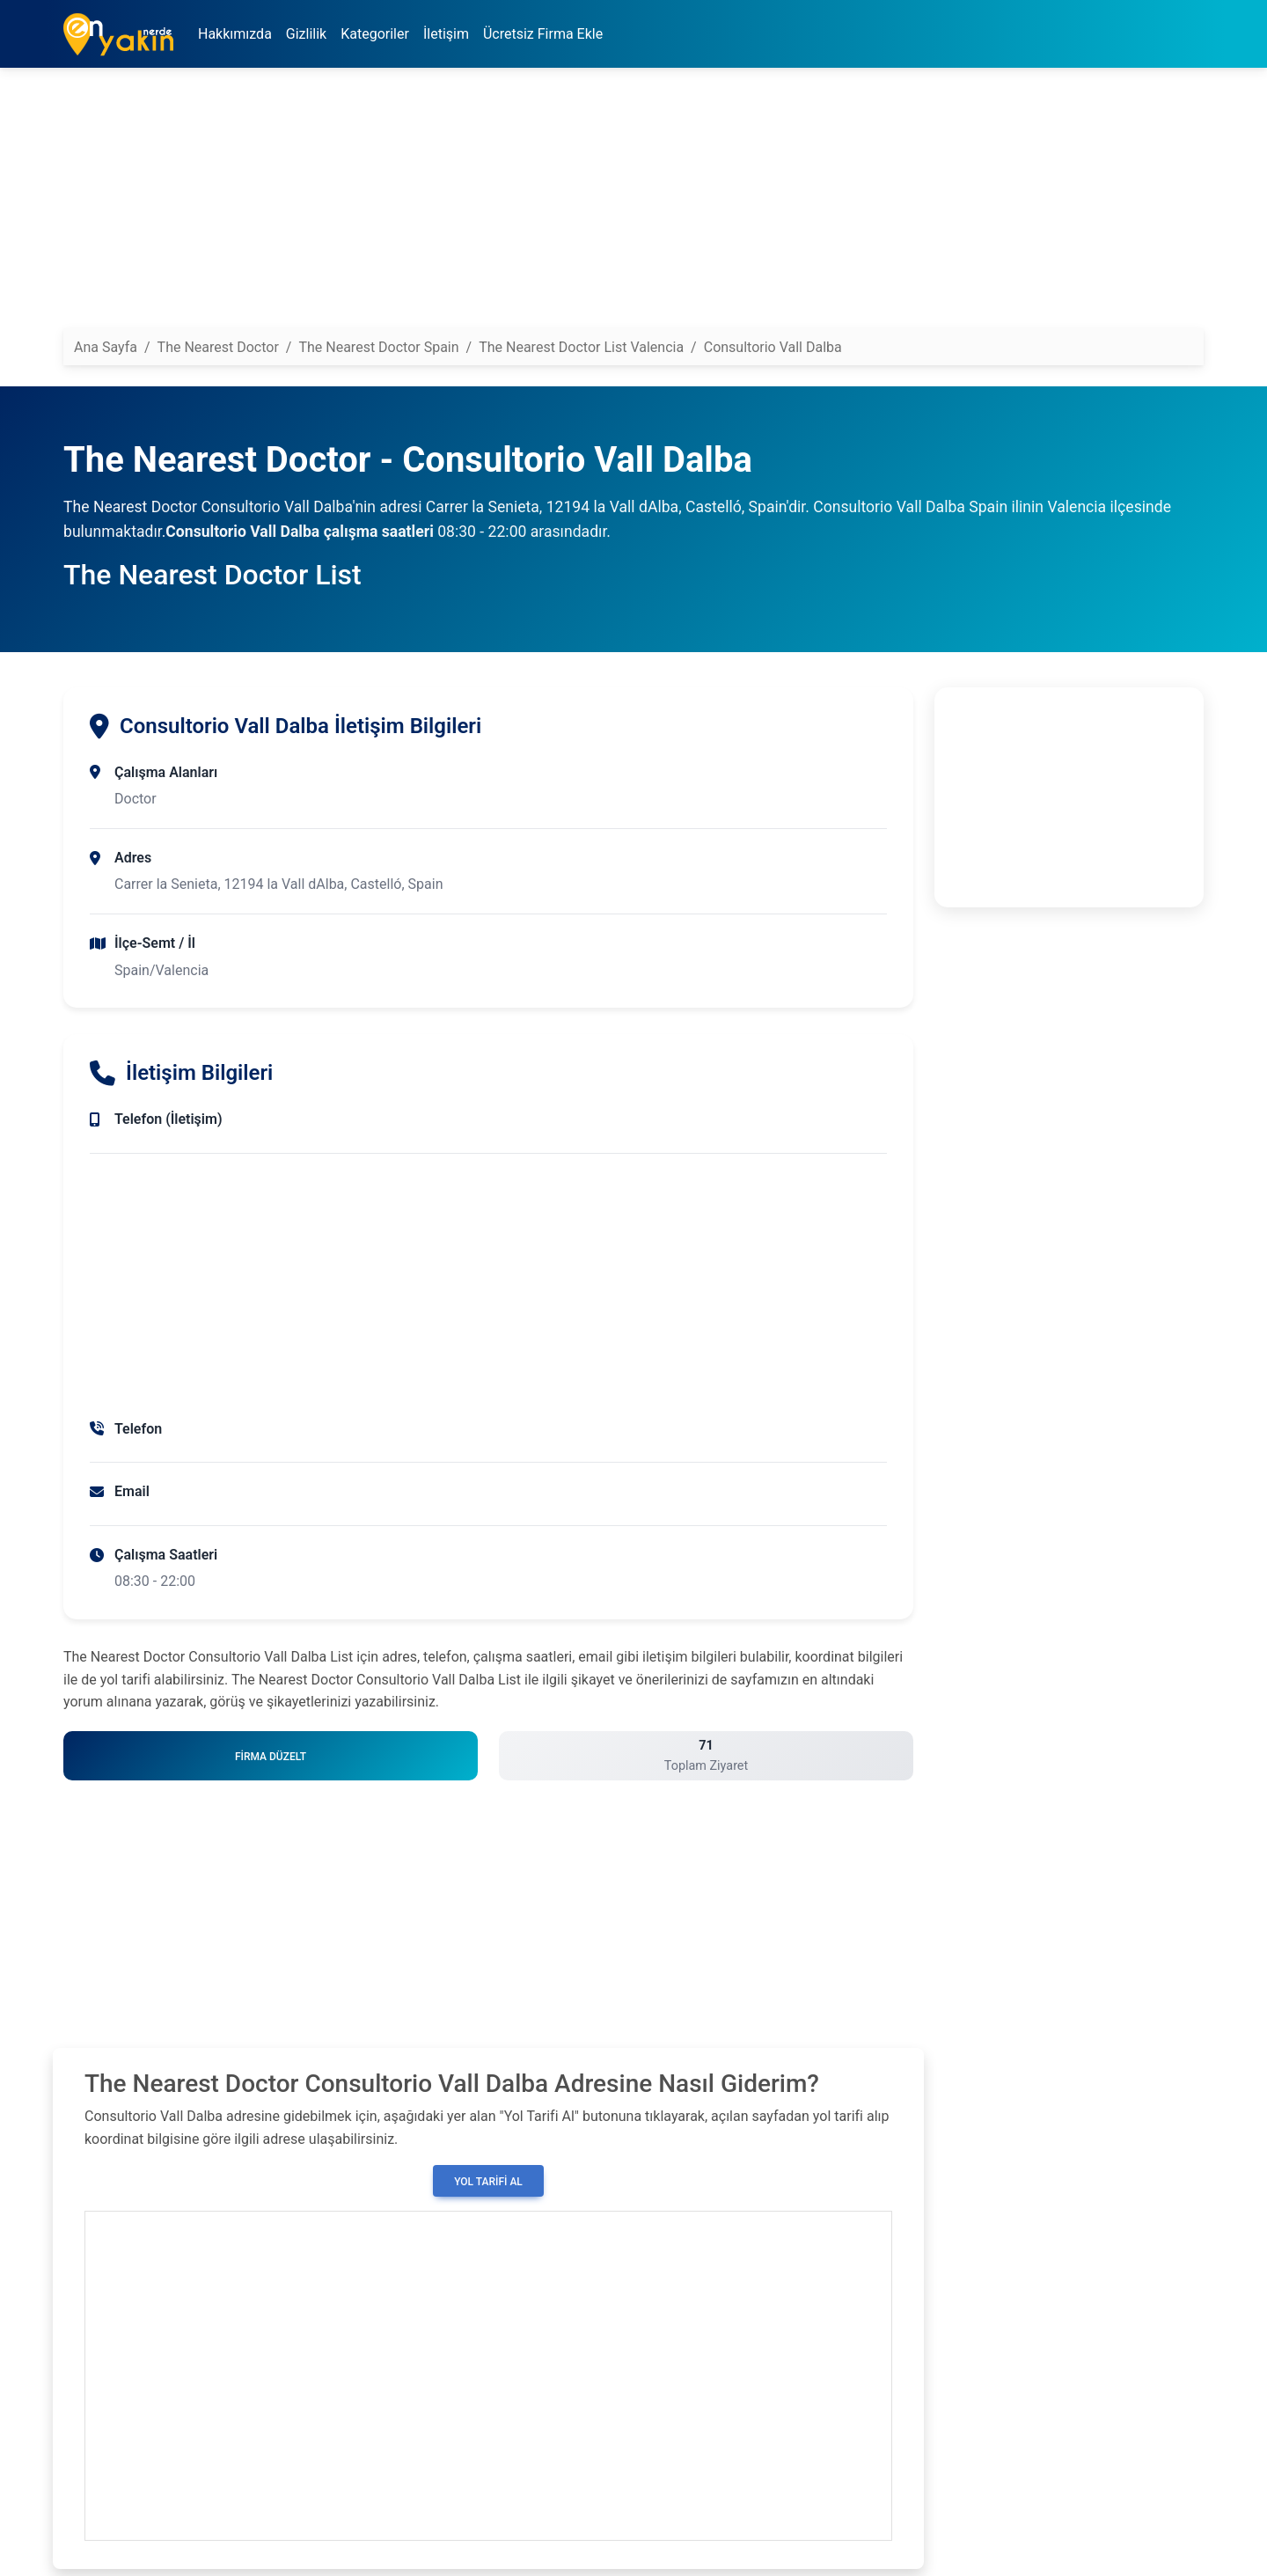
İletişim (446, 34)
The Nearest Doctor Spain (378, 347)
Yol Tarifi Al (488, 2182)
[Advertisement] (591, 205)
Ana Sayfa (105, 347)
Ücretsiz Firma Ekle (543, 34)
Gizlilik (306, 34)
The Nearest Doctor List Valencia (581, 347)
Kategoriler (375, 34)
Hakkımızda (235, 34)
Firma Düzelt (270, 1756)
